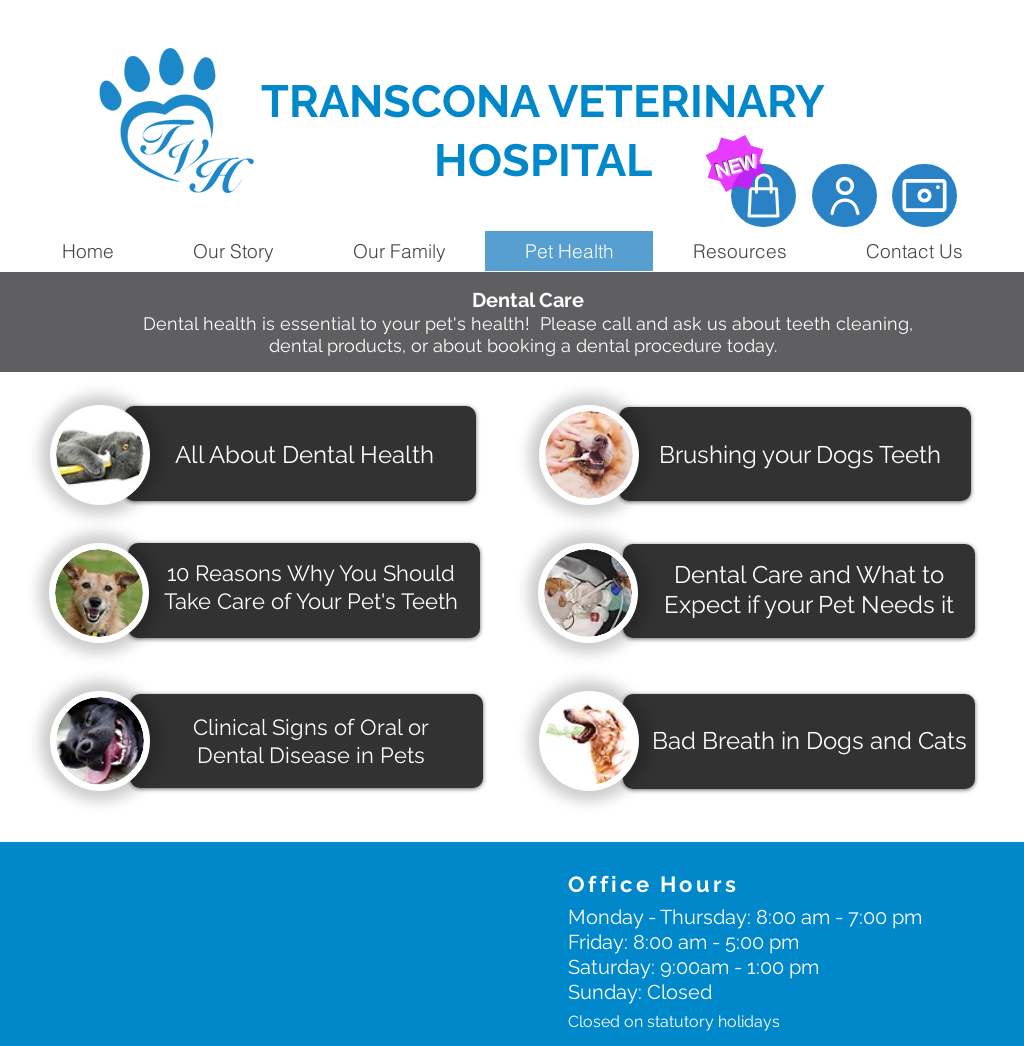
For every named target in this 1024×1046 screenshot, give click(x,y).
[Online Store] (763, 195)
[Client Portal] (844, 195)
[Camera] (924, 195)
